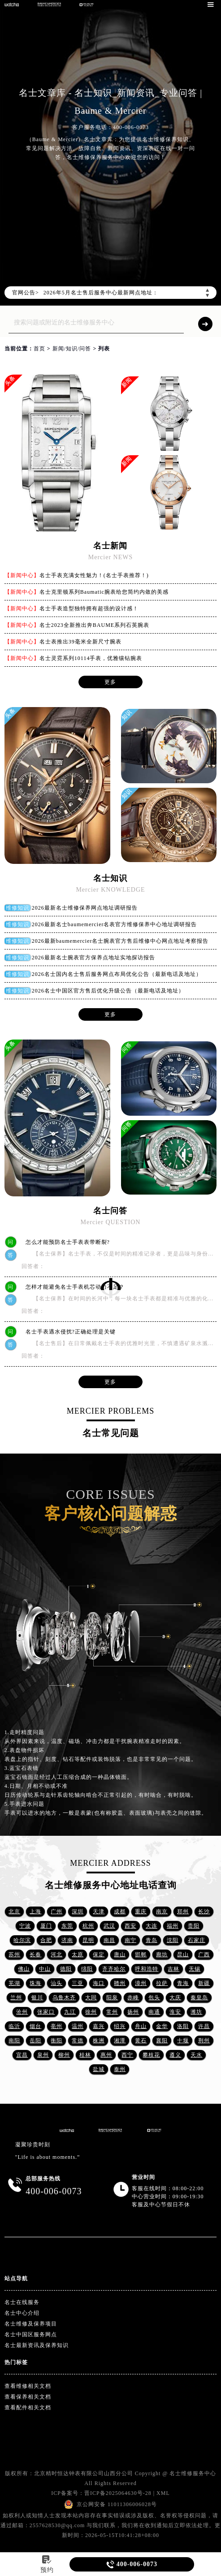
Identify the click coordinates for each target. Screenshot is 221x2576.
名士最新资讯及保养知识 (36, 2345)
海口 (98, 1983)
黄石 (141, 2040)
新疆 (204, 1983)
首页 (39, 348)
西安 (130, 1926)
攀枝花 (151, 2055)
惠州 (106, 2055)
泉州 (43, 2055)
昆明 (88, 1940)
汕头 (56, 1983)
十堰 (183, 2040)
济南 (67, 1940)
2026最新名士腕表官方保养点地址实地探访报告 (93, 957)
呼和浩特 (146, 1969)
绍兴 (120, 2026)
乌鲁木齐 (64, 1997)
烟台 (35, 2026)
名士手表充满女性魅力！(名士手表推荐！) (94, 575)
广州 (56, 1911)
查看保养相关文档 (27, 2397)
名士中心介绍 (21, 2313)
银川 (37, 1997)
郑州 (183, 1911)
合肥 (46, 1940)
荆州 (204, 2040)
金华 (162, 2026)
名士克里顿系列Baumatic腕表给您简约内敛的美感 (104, 592)
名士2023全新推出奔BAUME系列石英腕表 (94, 625)
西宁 (127, 2055)
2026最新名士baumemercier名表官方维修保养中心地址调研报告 (114, 924)
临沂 (14, 2026)
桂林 (85, 2055)
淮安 (175, 2012)
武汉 (109, 1926)
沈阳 (172, 1940)
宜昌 (22, 2055)
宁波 (25, 1926)
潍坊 (196, 2012)
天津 (98, 1911)
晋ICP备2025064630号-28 (118, 2493)
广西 (204, 1954)
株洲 (98, 2040)
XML (163, 2493)
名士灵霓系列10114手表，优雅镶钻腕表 (91, 658)
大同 (91, 1997)
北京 (14, 1911)
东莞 (67, 1926)
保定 (98, 1954)
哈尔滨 (22, 1940)
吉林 (173, 1969)
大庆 (175, 1997)
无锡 (194, 1969)
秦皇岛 (199, 1997)
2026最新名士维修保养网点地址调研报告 (85, 908)
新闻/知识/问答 (71, 348)
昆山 (183, 1954)
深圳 (77, 1911)
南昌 (109, 1940)
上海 (35, 1911)
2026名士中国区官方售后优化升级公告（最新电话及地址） (108, 991)
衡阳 (56, 2040)
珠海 (35, 1983)
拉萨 (162, 1983)
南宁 (130, 1940)
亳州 (56, 2026)
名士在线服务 (21, 2302)
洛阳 (183, 2026)
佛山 (24, 1969)
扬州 (133, 2012)
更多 (110, 682)
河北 (56, 1954)
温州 (77, 2026)
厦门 (46, 1926)
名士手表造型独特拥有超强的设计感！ (89, 608)
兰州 (16, 1997)
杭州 (88, 1926)
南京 (162, 1911)
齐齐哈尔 (114, 1969)
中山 (45, 1969)
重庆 (141, 1911)
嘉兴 (98, 2026)
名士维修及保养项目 (30, 2324)
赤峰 (133, 1997)
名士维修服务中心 (192, 2473)
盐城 (98, 2069)
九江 (70, 2012)
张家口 (46, 2012)
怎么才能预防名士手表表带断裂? (64, 1242)
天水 (196, 2055)
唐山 (120, 1954)
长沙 (204, 1911)
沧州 (22, 2012)
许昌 (204, 2026)
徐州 (91, 2012)
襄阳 (162, 2040)
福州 (172, 1926)
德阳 (66, 1969)
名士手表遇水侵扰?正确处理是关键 (67, 1332)
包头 (154, 1997)
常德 (77, 2040)
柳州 (64, 2055)
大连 (151, 1926)
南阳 (14, 2040)
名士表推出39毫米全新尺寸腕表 (80, 642)
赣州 (120, 1983)
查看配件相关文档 (27, 2407)
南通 (154, 2012)
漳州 (141, 1983)
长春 (35, 1954)
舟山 (141, 2026)
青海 (183, 1983)
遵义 (175, 2055)
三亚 (77, 1983)
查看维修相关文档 (27, 2386)
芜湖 (14, 1983)
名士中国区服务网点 (30, 2334)
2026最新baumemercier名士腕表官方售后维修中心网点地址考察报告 (120, 941)
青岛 (151, 1940)
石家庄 (196, 1940)
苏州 (14, 1954)
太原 (77, 1954)
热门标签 (16, 2362)
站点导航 (16, 2278)
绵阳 (87, 1969)
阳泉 (112, 1997)
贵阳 (193, 1926)
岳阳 (35, 2040)
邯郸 (141, 1954)
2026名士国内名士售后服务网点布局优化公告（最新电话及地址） (117, 974)
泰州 (120, 2069)
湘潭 (120, 2040)
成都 (120, 1911)
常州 (112, 2012)
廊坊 (162, 1954)
